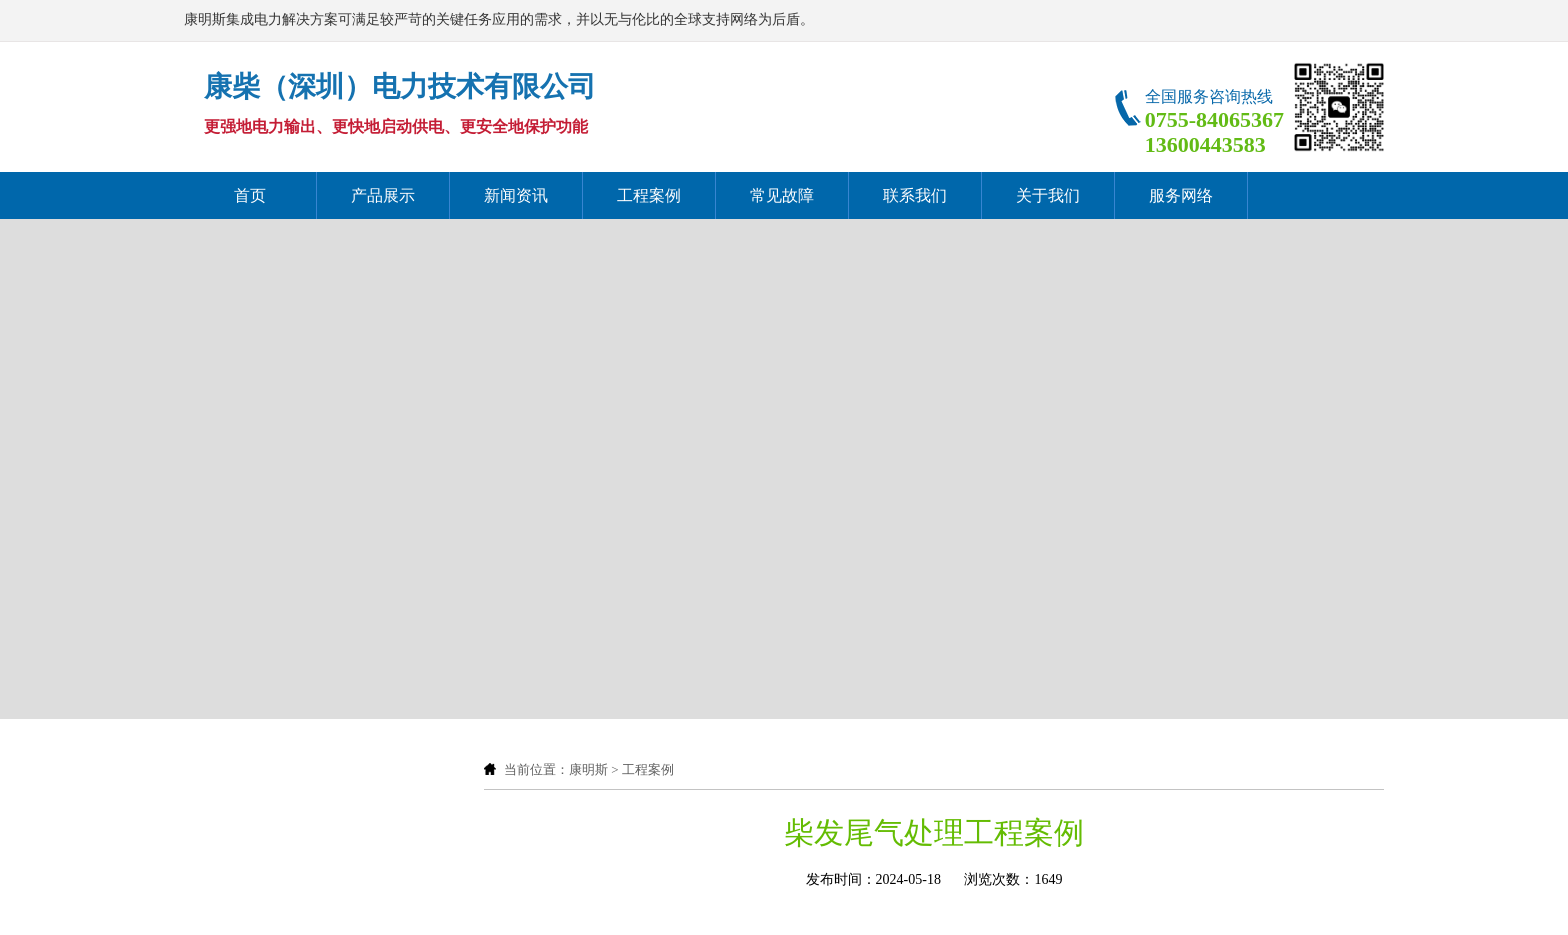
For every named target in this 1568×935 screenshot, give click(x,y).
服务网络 (1181, 195)
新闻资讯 (516, 195)
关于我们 (1048, 195)
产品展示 (383, 195)
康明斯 (588, 769)
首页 (250, 195)
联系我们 (915, 195)
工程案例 (649, 195)
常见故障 (782, 195)
